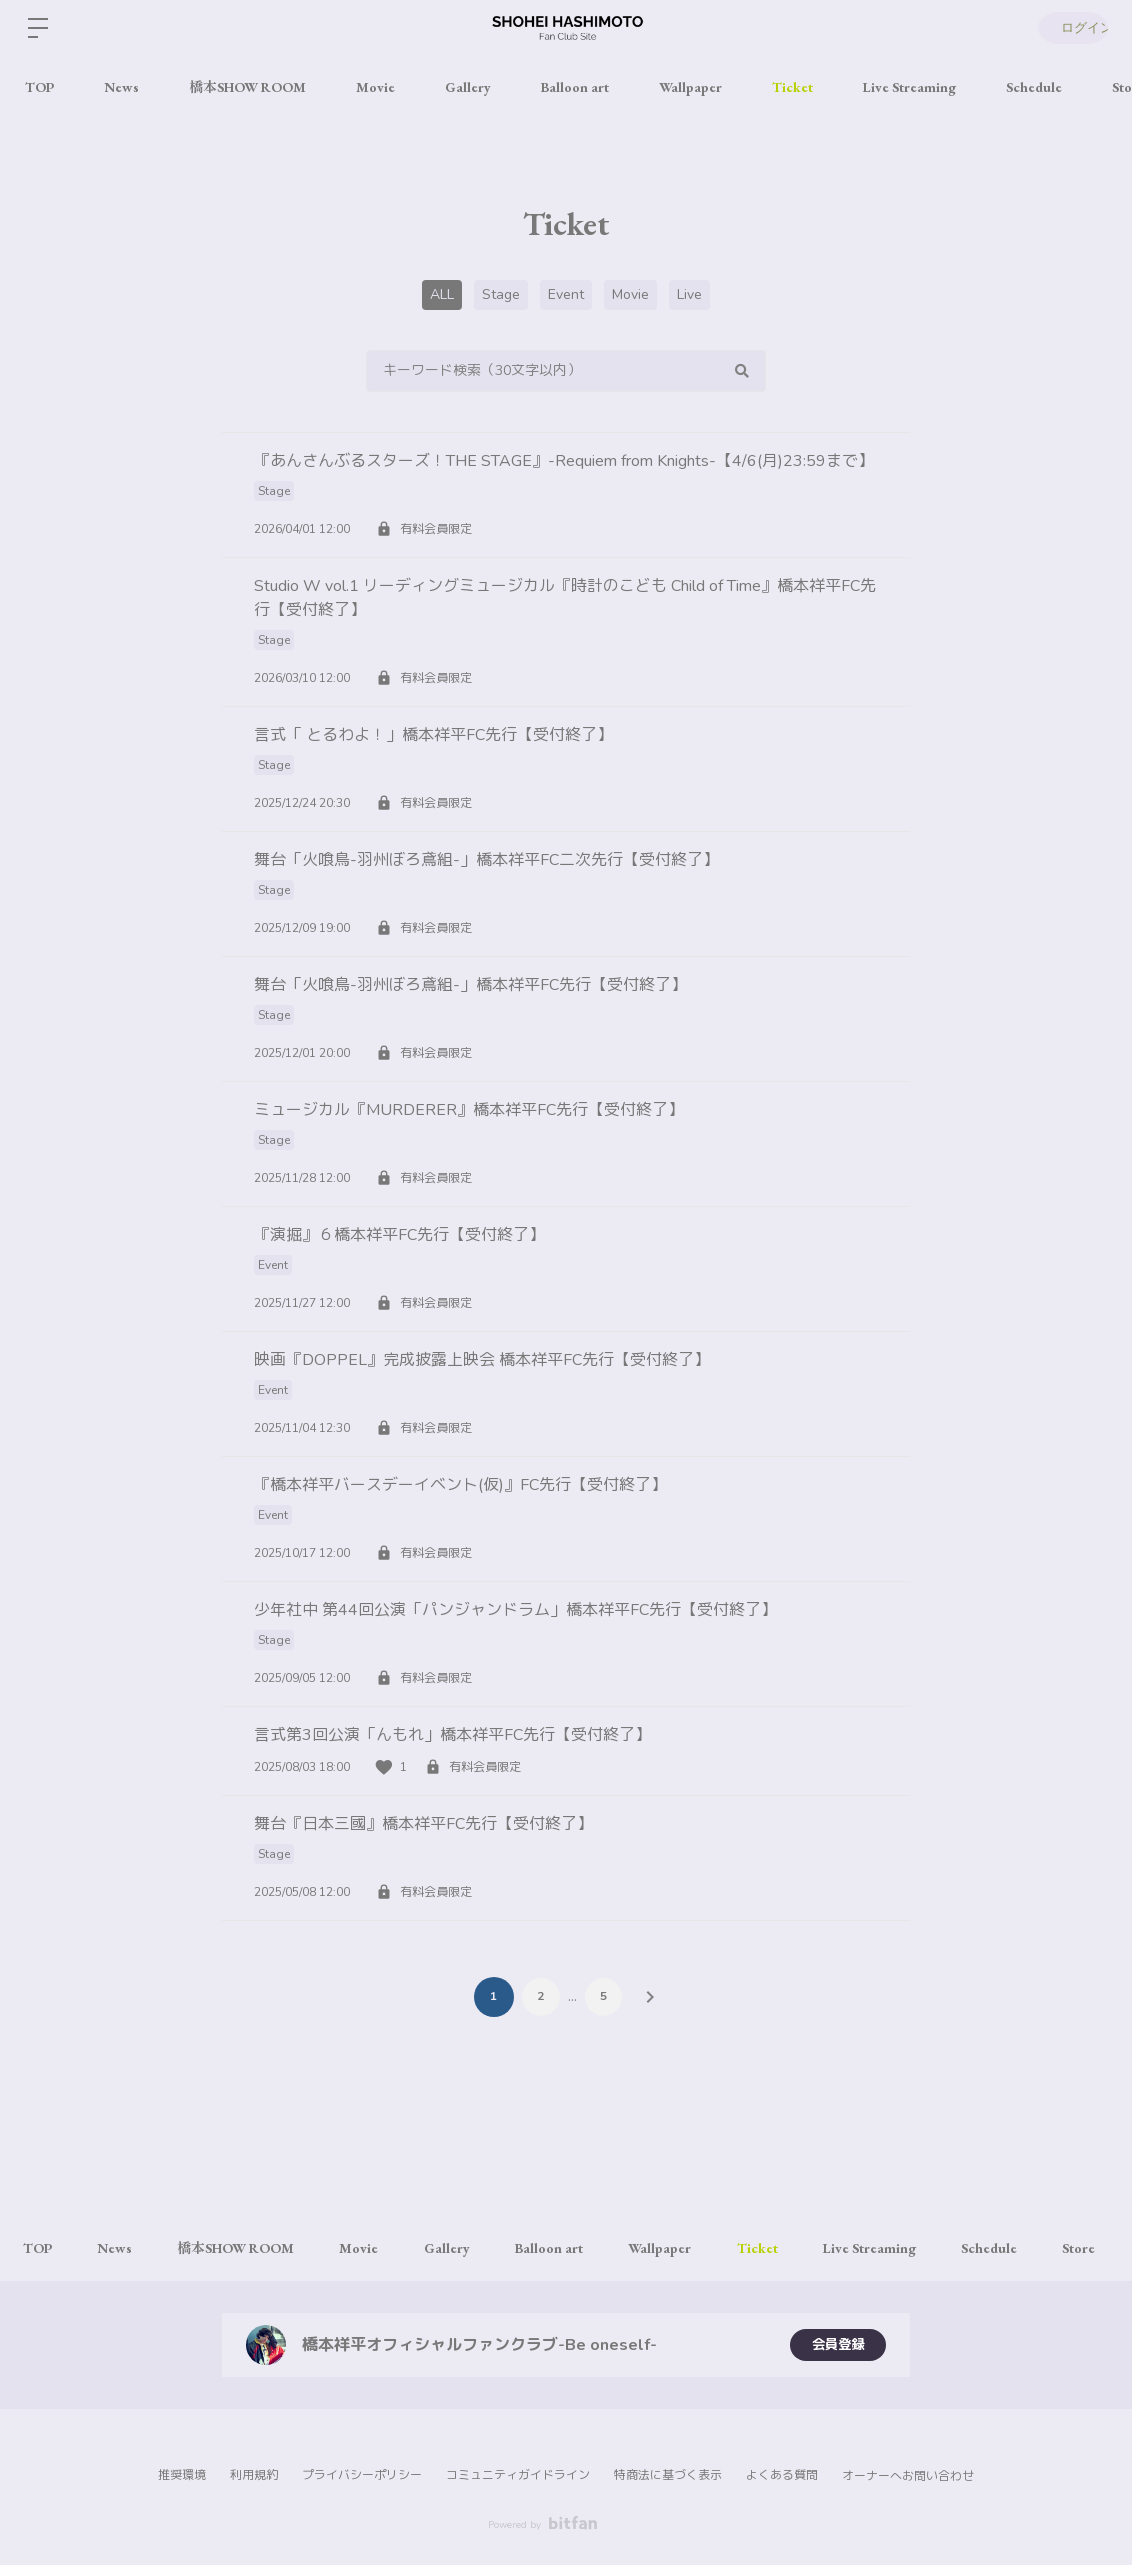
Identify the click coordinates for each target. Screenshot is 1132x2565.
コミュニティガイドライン (518, 2475)
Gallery (468, 87)
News (121, 87)
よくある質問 (782, 2475)
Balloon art (575, 87)
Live (689, 294)
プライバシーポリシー (362, 2475)
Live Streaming (909, 87)
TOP (39, 87)
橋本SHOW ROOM (247, 87)
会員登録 (838, 2344)
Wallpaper (690, 87)
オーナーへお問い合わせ (908, 2476)
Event (566, 294)
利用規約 (254, 2475)
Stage (501, 294)
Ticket (792, 87)
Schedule (1034, 87)
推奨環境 (182, 2475)
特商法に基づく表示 (668, 2475)
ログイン (1072, 28)
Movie (375, 87)
